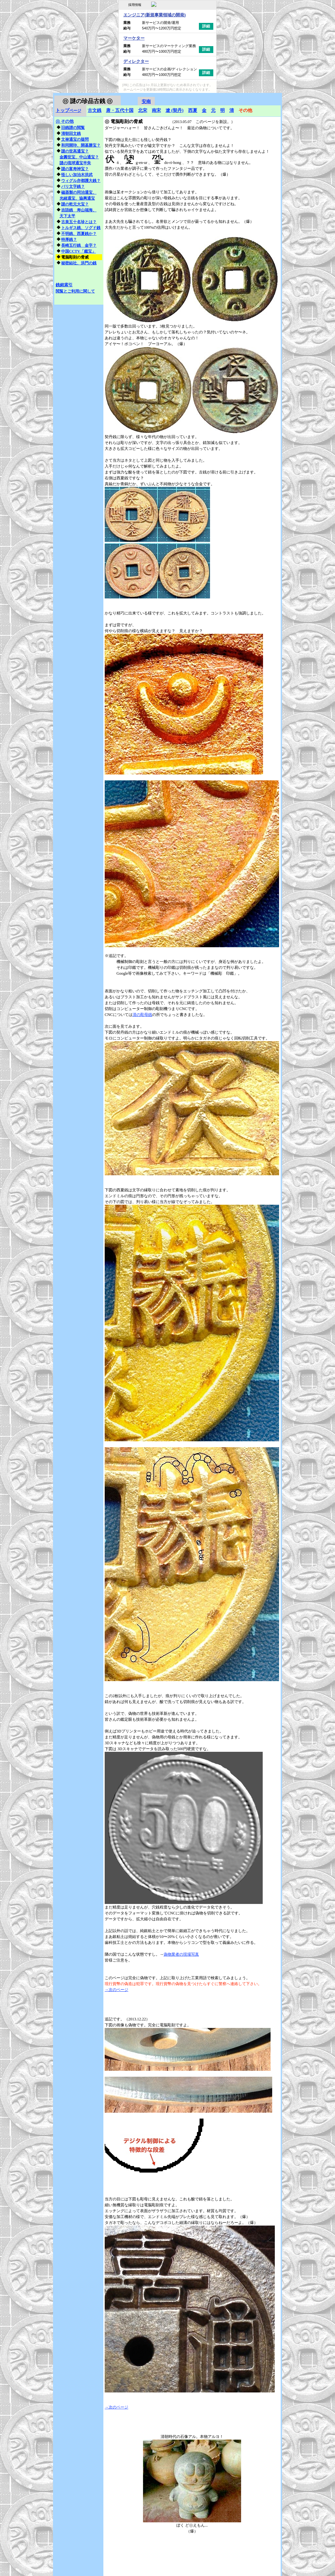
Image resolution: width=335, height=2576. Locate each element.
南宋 (156, 110)
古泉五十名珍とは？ (79, 222)
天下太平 (67, 216)
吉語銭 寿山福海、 (79, 210)
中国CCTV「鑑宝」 (78, 251)
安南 (146, 101)
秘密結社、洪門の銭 (79, 263)
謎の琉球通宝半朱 (75, 163)
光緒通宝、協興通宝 (77, 198)
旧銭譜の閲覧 (73, 127)
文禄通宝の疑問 (75, 139)
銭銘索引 (64, 284)
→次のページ (116, 1989)
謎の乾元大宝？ (75, 204)
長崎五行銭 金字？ (79, 245)
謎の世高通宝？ (75, 151)
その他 (65, 121)
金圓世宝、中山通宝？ (79, 157)
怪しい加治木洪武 (77, 174)
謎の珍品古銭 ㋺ (87, 101)
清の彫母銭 (142, 1014)
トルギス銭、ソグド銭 (80, 227)
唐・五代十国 (119, 110)
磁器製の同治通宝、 (79, 192)
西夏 (192, 110)
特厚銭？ (69, 239)
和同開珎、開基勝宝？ (80, 145)
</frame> (266, 96)
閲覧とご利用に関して (75, 291)
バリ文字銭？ (73, 186)
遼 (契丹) (175, 110)
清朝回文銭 (71, 133)
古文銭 (94, 110)
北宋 (142, 110)
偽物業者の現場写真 (181, 1954)
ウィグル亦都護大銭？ (80, 180)
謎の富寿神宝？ (75, 169)
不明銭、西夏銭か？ (79, 233)
